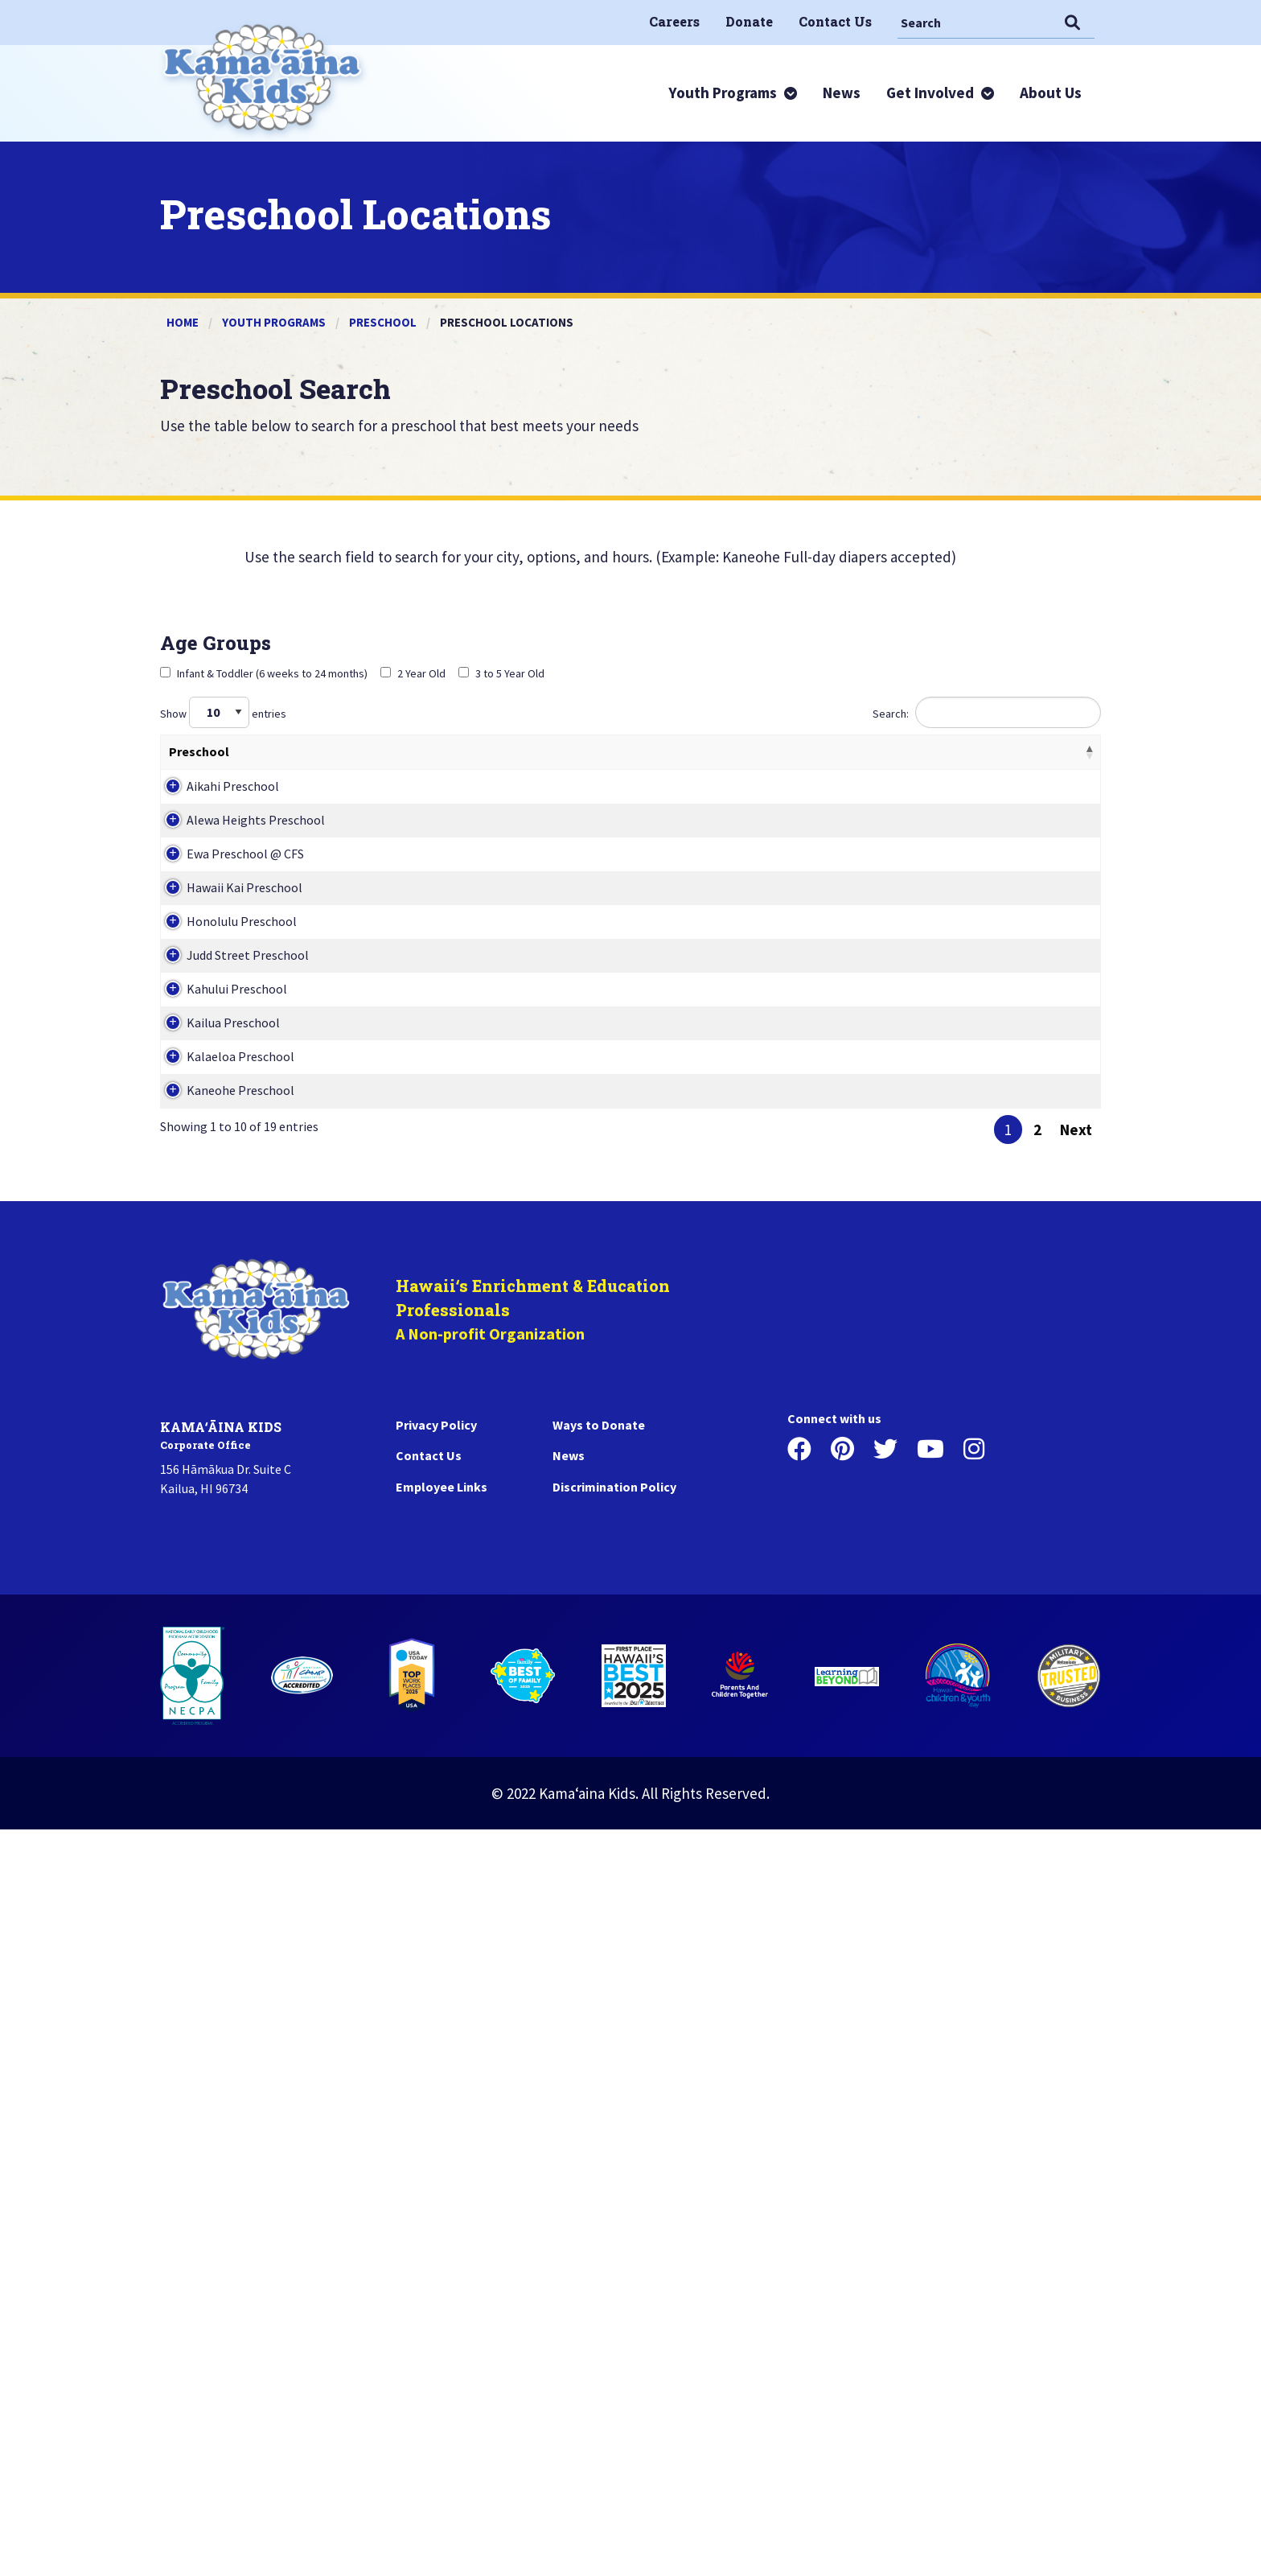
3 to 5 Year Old (501, 673)
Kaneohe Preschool (223, 1799)
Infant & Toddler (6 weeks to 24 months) (264, 673)
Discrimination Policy (614, 2233)
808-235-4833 (898, 1799)
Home (182, 322)
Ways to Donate (598, 2171)
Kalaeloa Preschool (223, 1690)
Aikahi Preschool (215, 823)
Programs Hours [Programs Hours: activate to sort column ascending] (560, 751)
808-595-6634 (898, 932)
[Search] (977, 22)
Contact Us (429, 2202)
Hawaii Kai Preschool (227, 1148)
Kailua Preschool (215, 1582)
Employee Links (441, 2233)
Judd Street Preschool (230, 1365)
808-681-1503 (898, 1040)
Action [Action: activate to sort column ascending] (970, 751)
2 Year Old (413, 673)
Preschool (383, 322)
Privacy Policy (436, 2171)
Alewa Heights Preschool (238, 932)
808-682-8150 (898, 1690)
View (1028, 816)
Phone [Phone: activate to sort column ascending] (880, 751)
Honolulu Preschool (224, 1257)
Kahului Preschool (219, 1474)
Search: (987, 712)
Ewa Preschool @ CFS (227, 1040)
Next (1076, 1876)
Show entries (223, 712)
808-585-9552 (898, 1365)
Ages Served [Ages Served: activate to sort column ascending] (393, 751)
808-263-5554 (898, 1582)
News (568, 2202)
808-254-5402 (898, 823)
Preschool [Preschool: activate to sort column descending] (199, 751)
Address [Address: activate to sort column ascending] (716, 751)
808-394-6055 (898, 1148)
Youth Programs (274, 322)
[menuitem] (674, 21)
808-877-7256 (898, 1474)
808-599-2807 (898, 1257)
